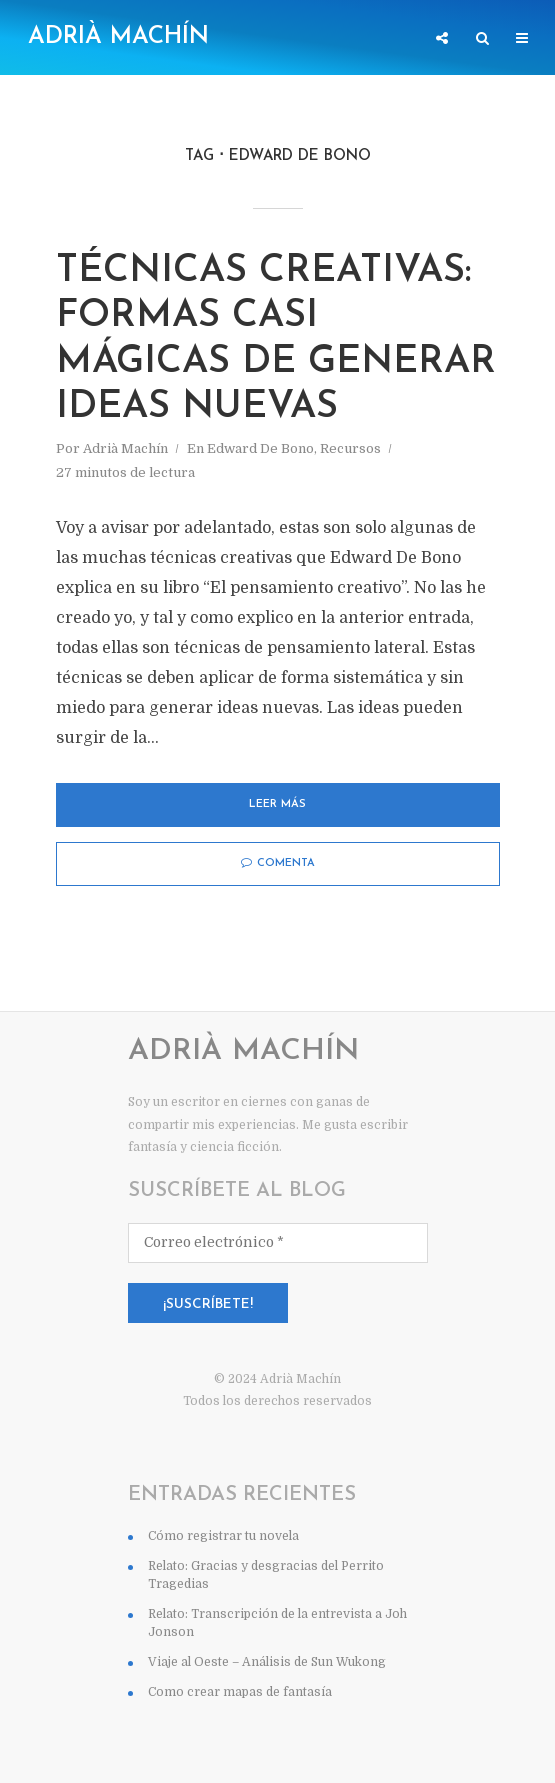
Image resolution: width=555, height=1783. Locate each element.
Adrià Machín (118, 37)
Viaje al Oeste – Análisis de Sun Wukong (267, 1732)
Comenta (278, 934)
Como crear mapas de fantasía (240, 1762)
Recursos (350, 518)
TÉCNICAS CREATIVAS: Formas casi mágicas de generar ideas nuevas (270, 374)
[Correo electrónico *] (278, 1313)
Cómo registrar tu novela (223, 1606)
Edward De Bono (260, 518)
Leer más (277, 875)
